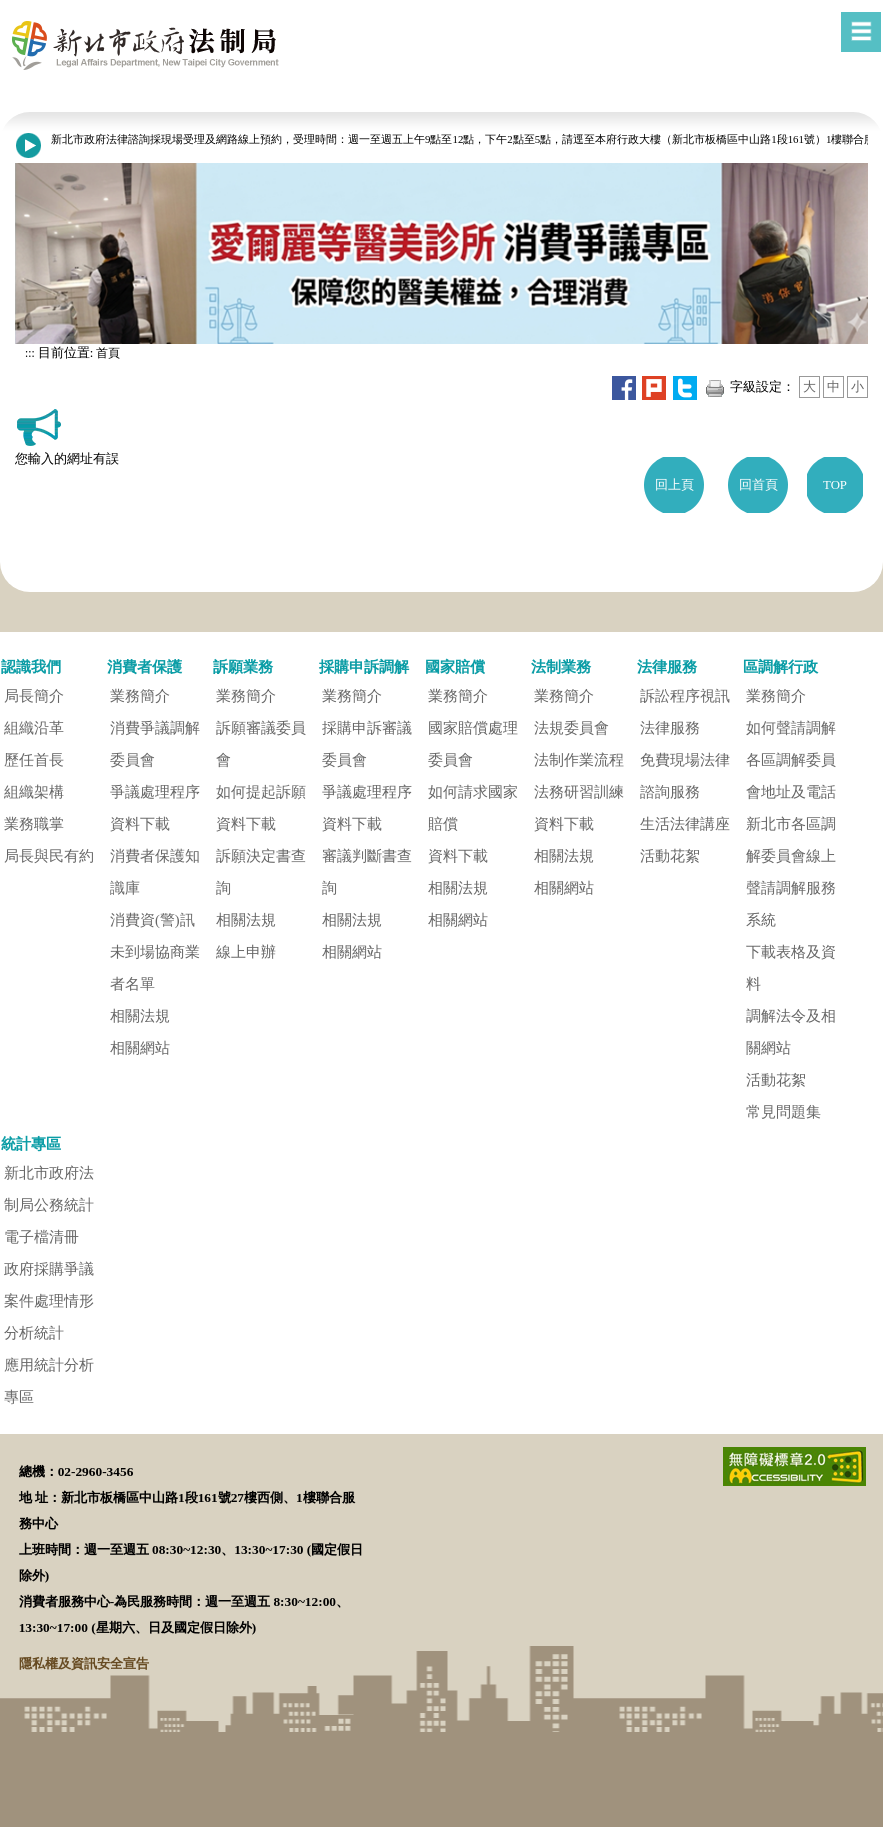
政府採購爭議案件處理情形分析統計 (49, 1301)
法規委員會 (571, 728)
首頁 (106, 353)
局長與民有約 (49, 856)
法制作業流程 (579, 760)
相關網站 (140, 1048)
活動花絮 (670, 856)
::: (30, 353)
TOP (835, 485)
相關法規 (140, 1016)
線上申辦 (246, 952)
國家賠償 (455, 666)
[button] (454, 634)
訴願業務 (243, 666)
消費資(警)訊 (152, 920)
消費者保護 (144, 666)
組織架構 (34, 792)
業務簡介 (140, 696)
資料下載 (140, 824)
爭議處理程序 (155, 792)
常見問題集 (783, 1112)
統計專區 (31, 1143)
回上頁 (674, 485)
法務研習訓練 (579, 792)
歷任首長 (34, 760)
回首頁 (758, 485)
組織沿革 (34, 728)
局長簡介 (34, 696)
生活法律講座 (685, 824)
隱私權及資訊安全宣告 (84, 1663)
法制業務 (561, 666)
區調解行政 (780, 666)
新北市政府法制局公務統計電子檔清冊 (49, 1205)
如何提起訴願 (261, 792)
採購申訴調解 (364, 666)
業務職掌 (34, 824)
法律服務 (667, 666)
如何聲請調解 (791, 728)
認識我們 (31, 666)
